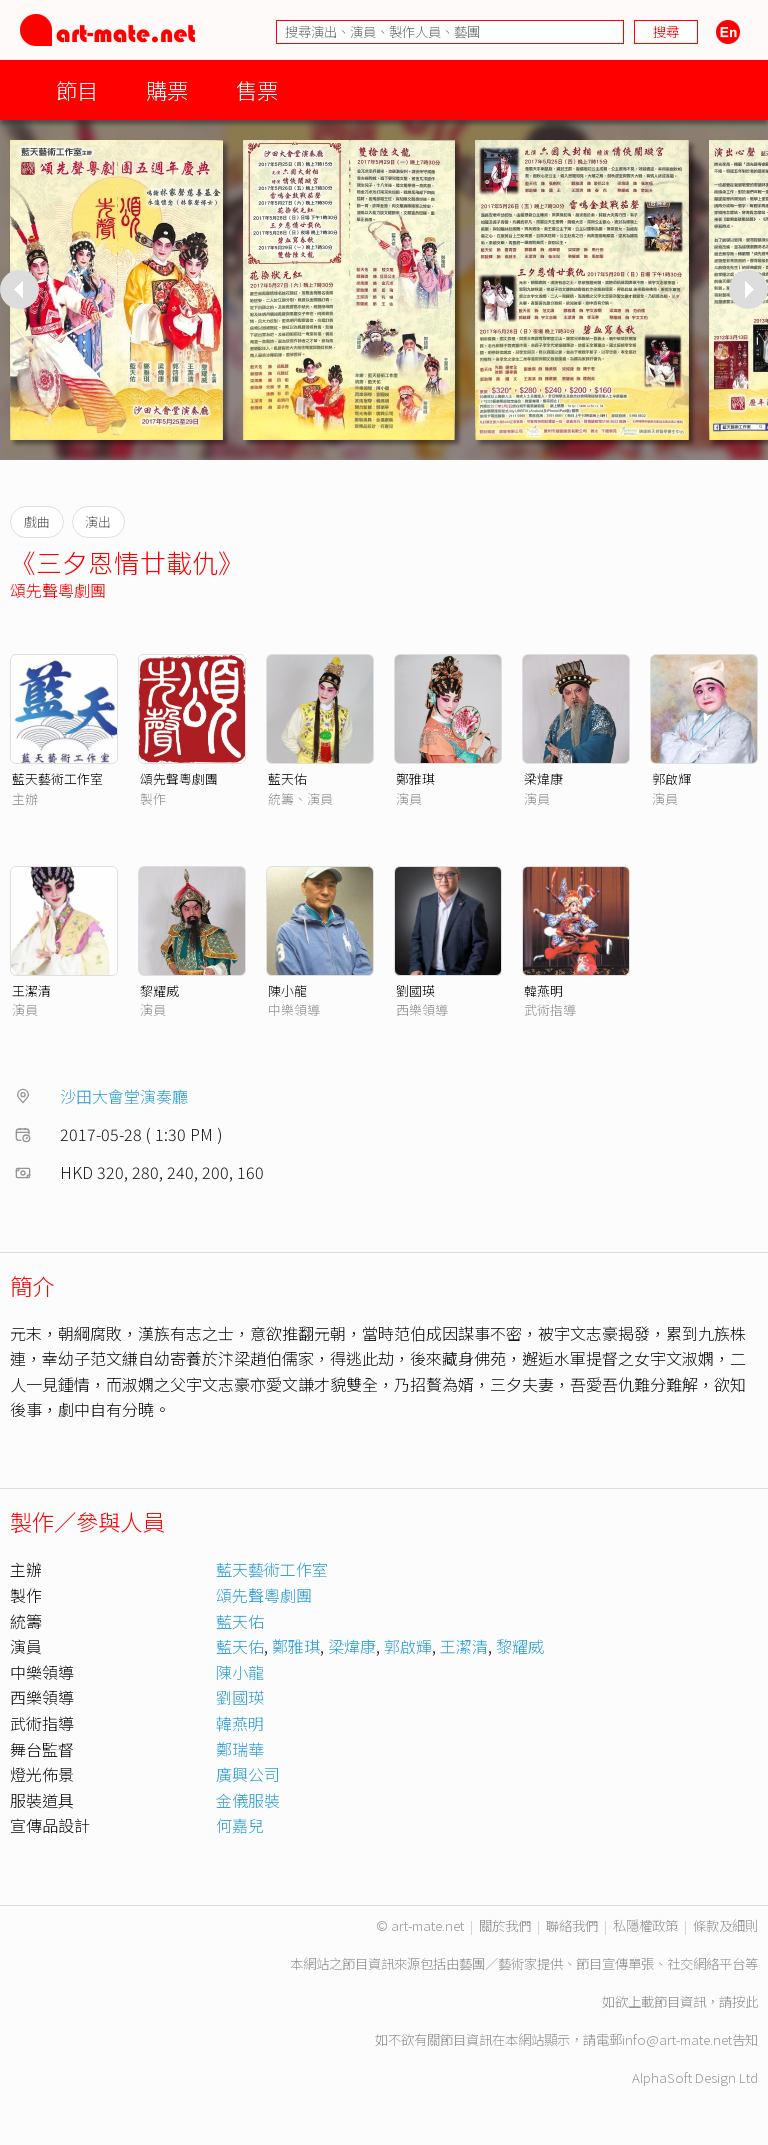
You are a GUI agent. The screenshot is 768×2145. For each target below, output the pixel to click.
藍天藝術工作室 (57, 778)
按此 (745, 2001)
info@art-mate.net (677, 2039)
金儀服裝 (248, 1800)
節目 (77, 89)
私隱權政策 (645, 1925)
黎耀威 (159, 990)
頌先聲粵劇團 (58, 590)
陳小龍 (287, 990)
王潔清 (31, 990)
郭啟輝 (671, 778)
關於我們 (505, 1925)
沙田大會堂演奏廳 (124, 1096)
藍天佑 (287, 778)
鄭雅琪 (415, 778)
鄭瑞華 (240, 1749)
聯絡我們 (572, 1925)
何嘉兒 (240, 1825)
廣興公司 (248, 1774)
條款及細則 (725, 1925)
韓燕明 (543, 990)
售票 (257, 89)
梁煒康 (543, 778)
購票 (167, 89)
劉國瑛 (415, 990)
